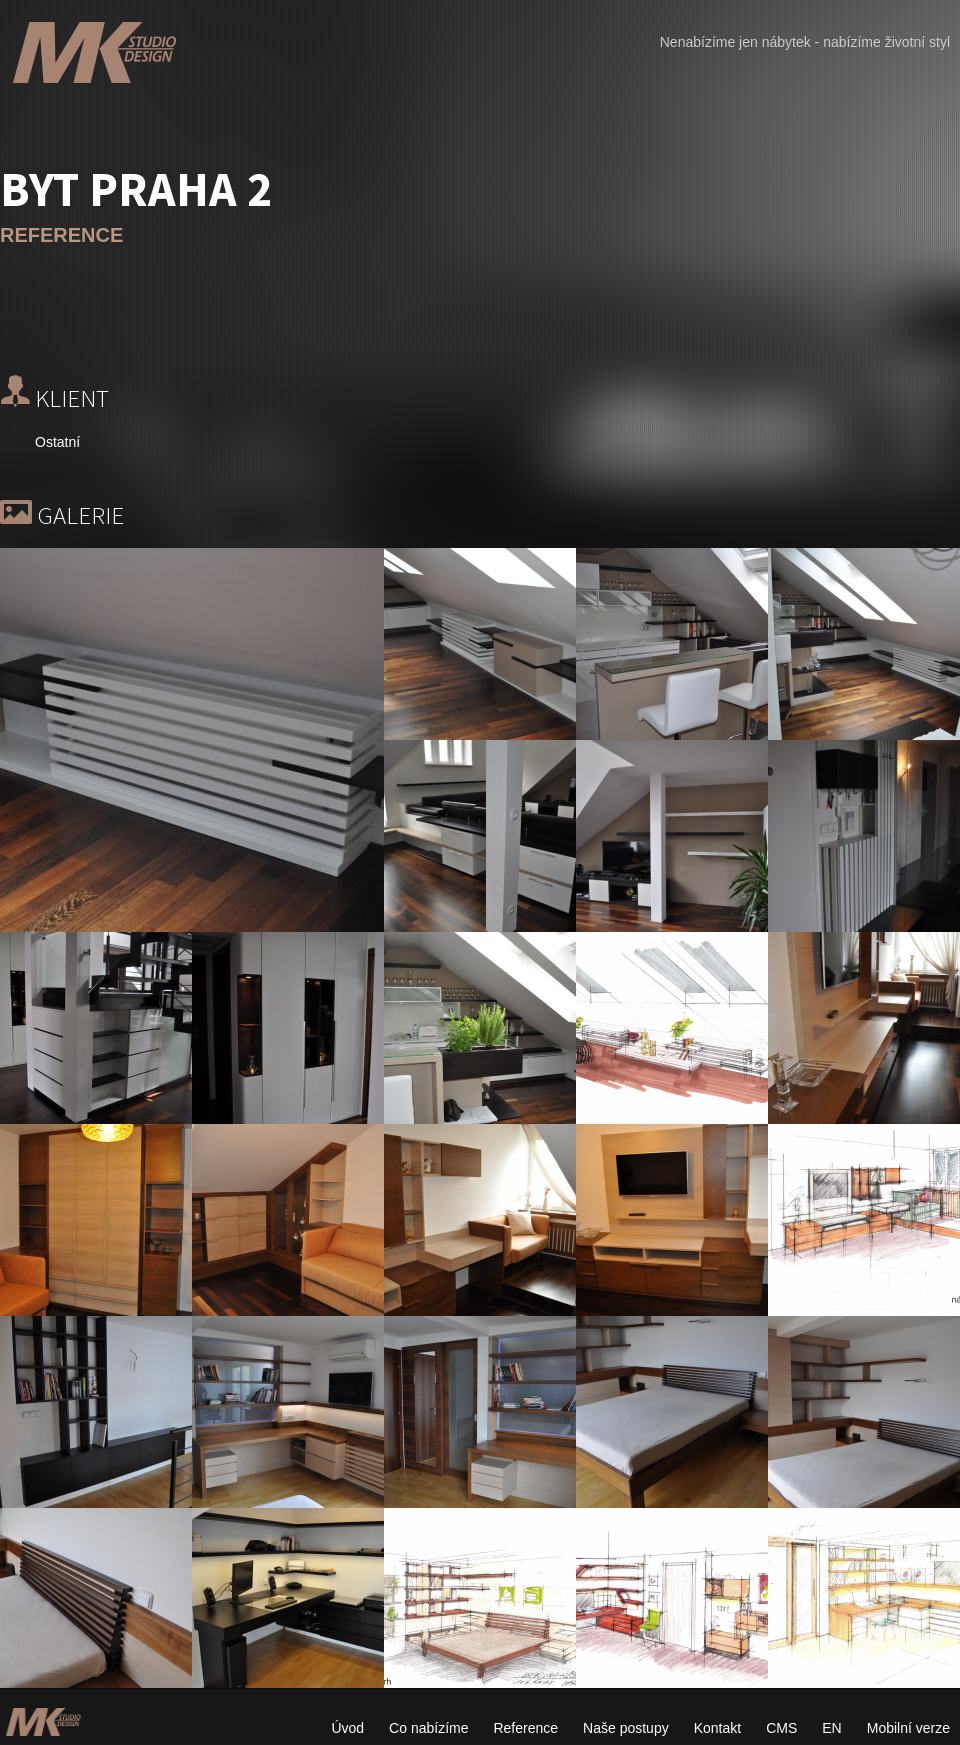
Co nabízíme (428, 1728)
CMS (781, 1728)
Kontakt (717, 1728)
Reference (525, 1728)
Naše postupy (626, 1728)
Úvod (347, 1728)
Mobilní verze (908, 1728)
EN (831, 1728)
